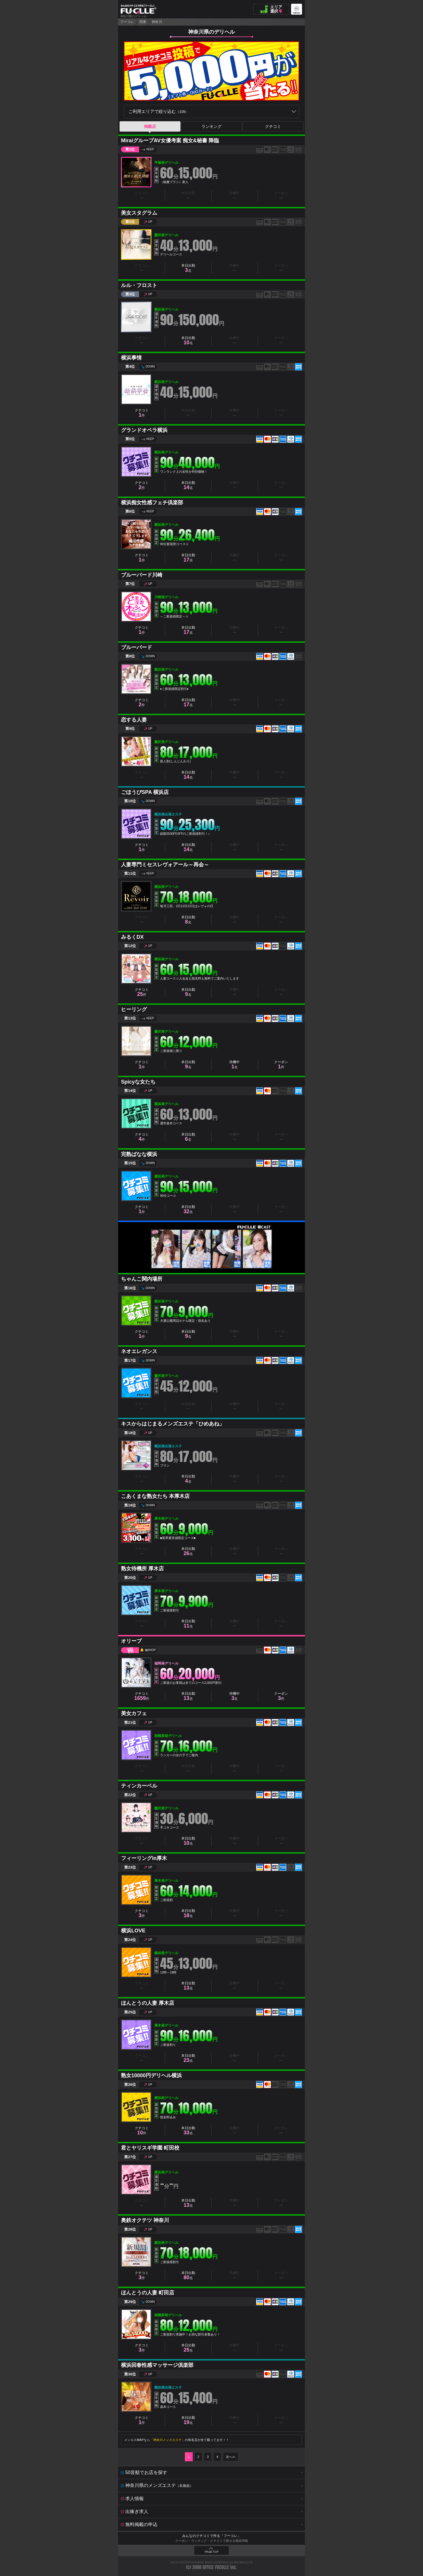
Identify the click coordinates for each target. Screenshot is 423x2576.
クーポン (281, 1064)
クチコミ (273, 126)
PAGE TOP (211, 2551)
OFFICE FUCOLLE (216, 2567)
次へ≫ (230, 2456)
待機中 (234, 1064)
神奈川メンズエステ (167, 2440)
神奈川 (157, 22)
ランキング (211, 126)
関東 (142, 22)
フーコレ (127, 22)
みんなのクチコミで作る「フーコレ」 (211, 2536)
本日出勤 (188, 268)
